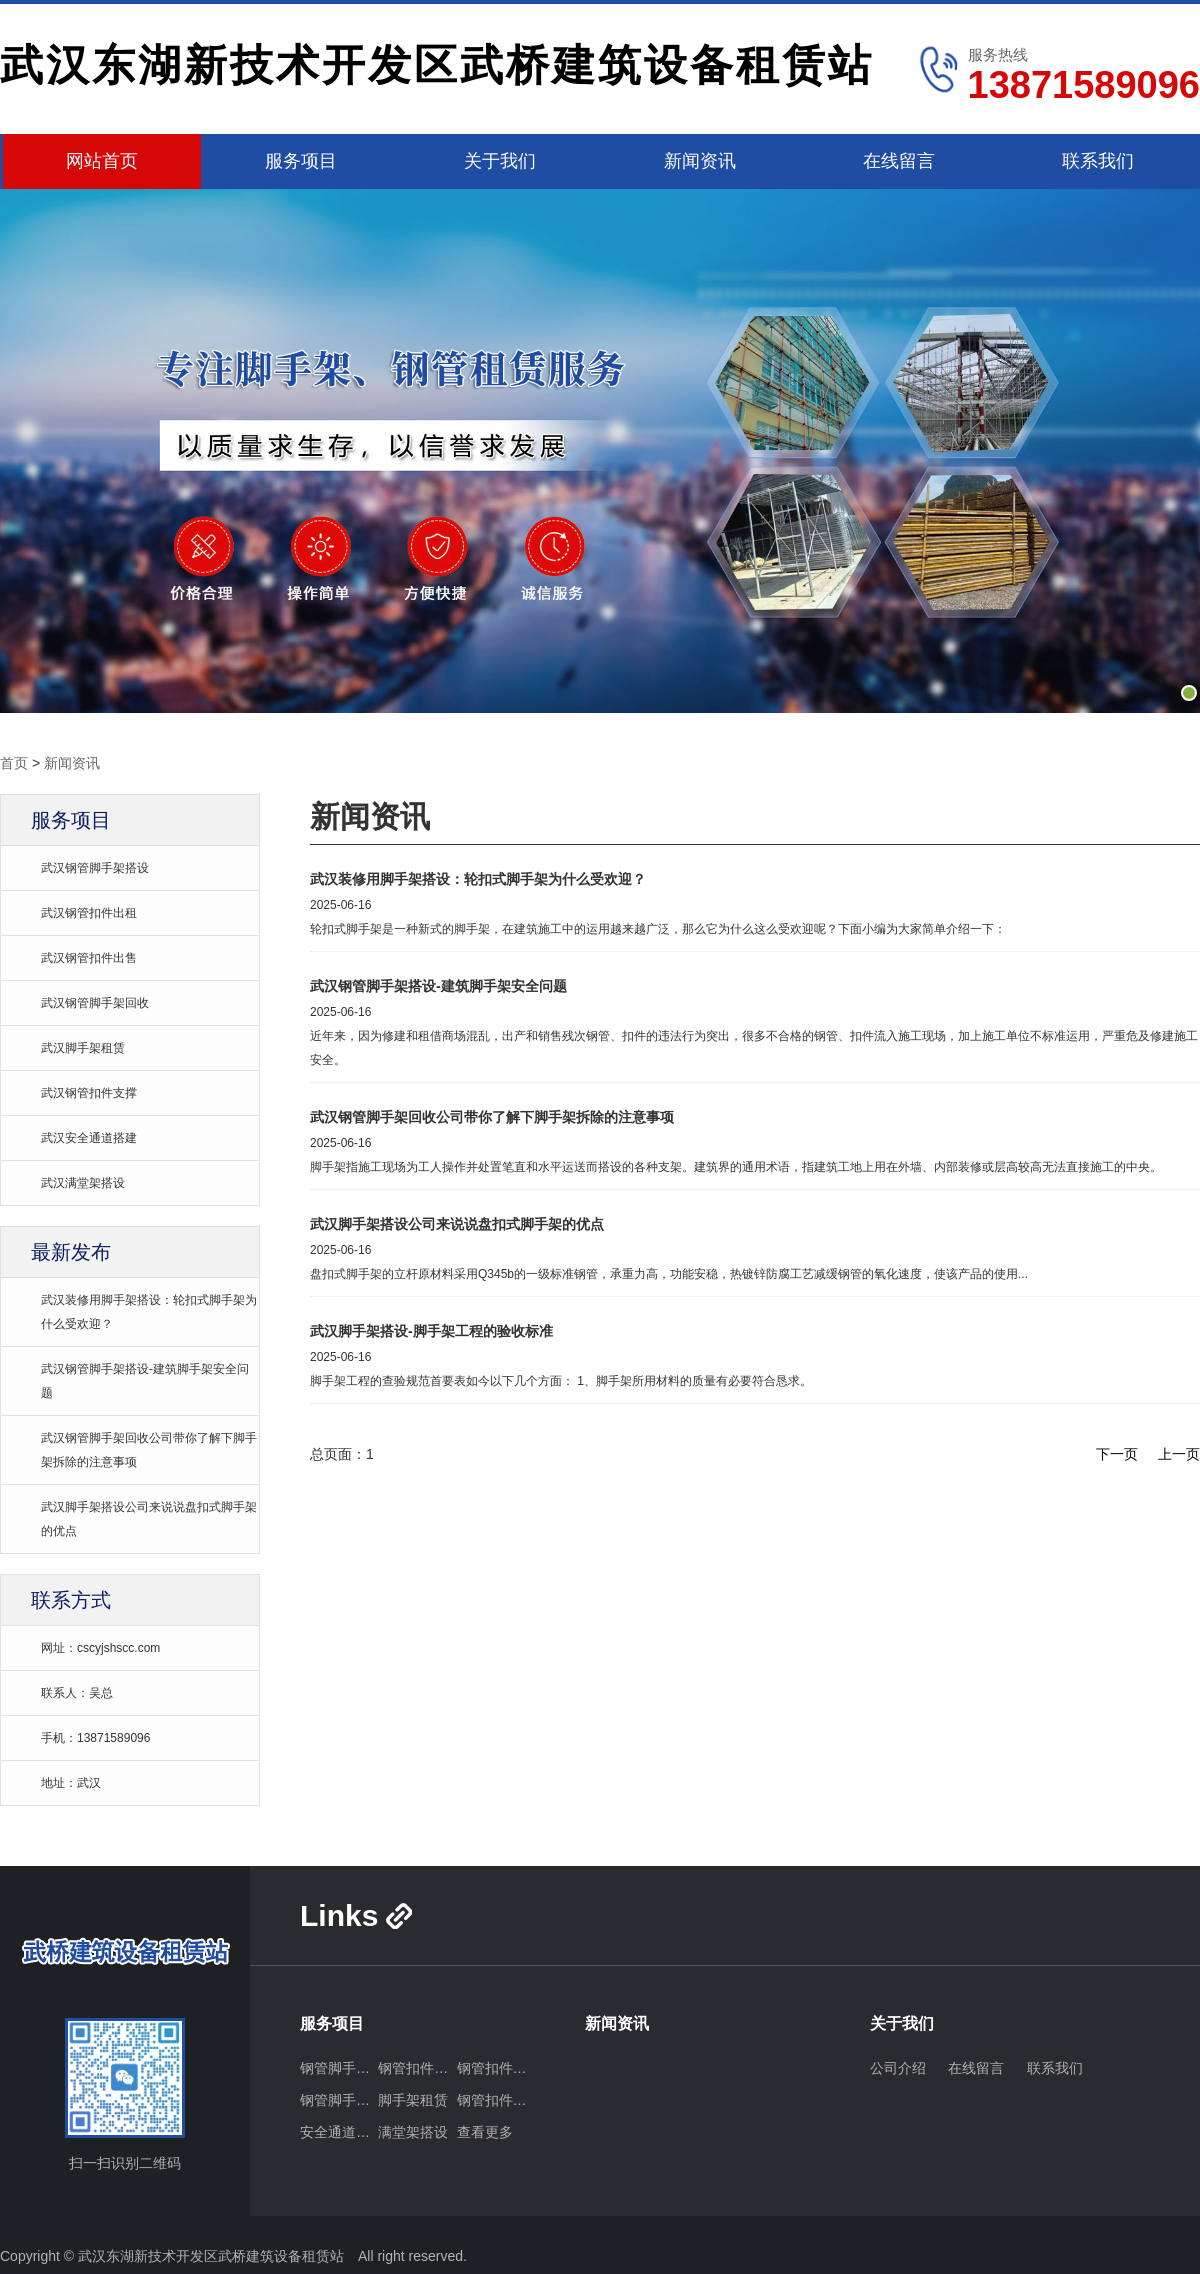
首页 (14, 763)
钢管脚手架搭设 (339, 2068)
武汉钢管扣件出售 (89, 958)
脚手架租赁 (413, 2100)
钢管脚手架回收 (339, 2100)
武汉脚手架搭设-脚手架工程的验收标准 (431, 1331)
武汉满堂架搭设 (83, 1183)
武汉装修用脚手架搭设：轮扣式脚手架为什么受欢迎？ (478, 879)
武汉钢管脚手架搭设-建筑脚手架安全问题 (438, 986)
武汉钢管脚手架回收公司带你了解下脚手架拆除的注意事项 (492, 1117)
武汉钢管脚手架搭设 (95, 868)
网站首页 (102, 161)
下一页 (1117, 1454)
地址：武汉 (71, 1783)
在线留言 (899, 161)
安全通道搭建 (339, 2132)
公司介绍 (898, 2068)
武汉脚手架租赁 (83, 1048)
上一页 (1179, 1454)
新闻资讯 (700, 161)
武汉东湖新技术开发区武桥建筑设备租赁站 (437, 65)
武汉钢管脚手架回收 (95, 1003)
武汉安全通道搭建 (89, 1138)
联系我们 (1098, 161)
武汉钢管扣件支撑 (89, 1093)
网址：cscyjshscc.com (100, 1648)
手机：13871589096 (95, 1738)
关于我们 (500, 161)
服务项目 (301, 161)
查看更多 (485, 2132)
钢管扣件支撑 (496, 2100)
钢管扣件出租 (417, 2068)
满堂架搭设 (413, 2132)
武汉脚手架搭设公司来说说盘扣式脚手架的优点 (457, 1224)
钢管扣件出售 (496, 2068)
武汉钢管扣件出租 (89, 913)
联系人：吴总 (77, 1693)
